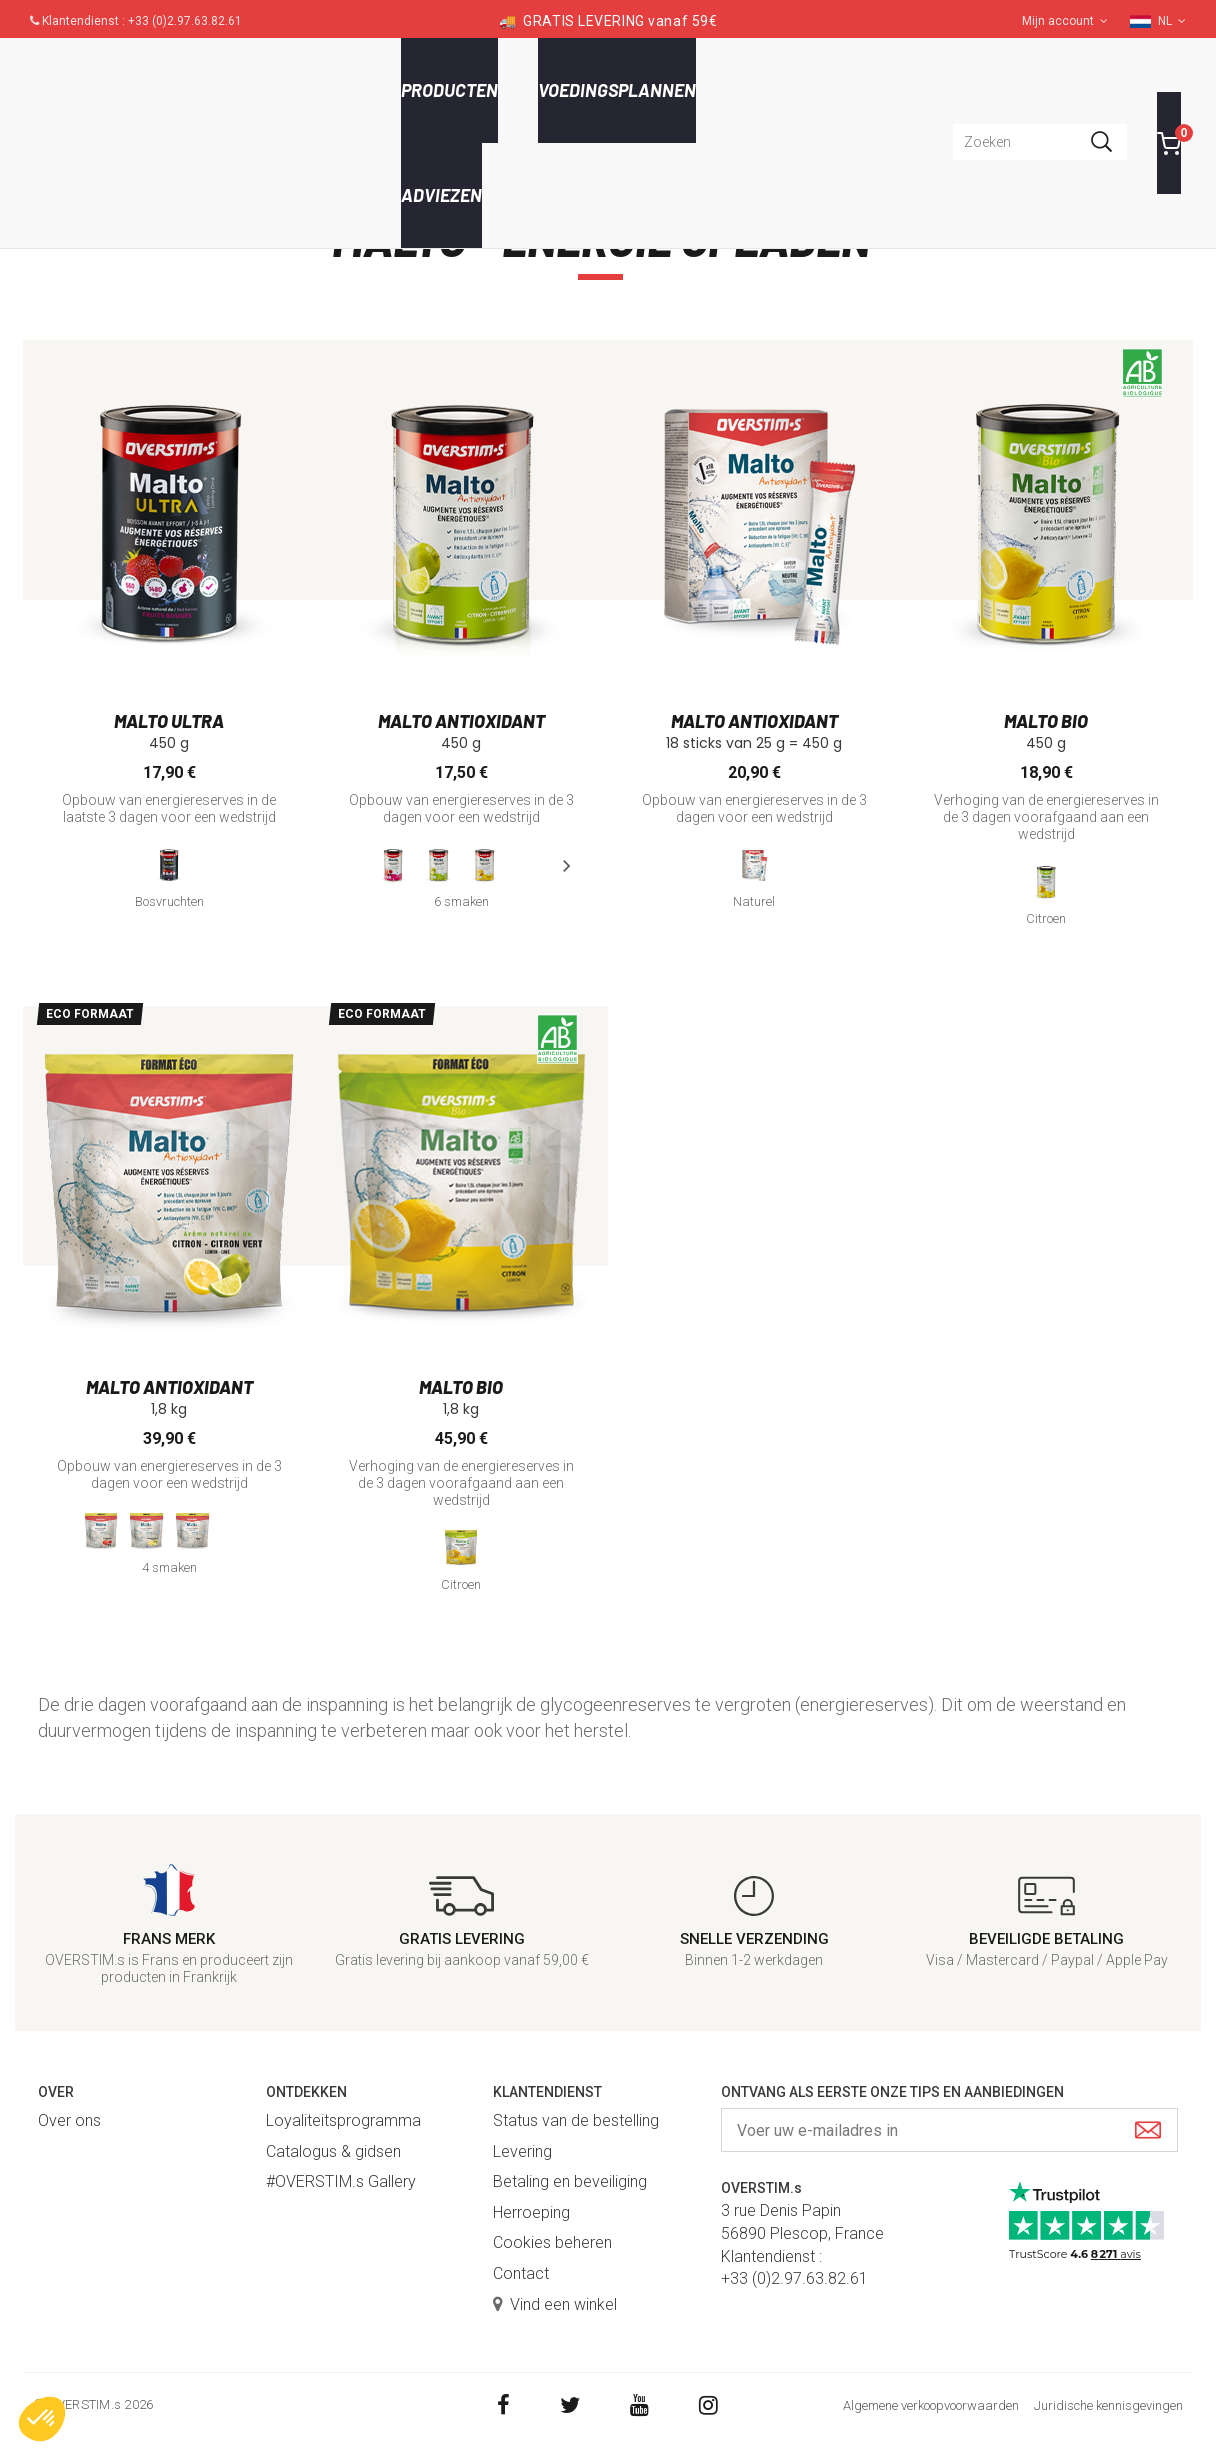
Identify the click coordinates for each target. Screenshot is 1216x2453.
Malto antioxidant (461, 721)
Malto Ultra (169, 721)
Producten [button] (449, 90)
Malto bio (1046, 721)
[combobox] (1040, 142)
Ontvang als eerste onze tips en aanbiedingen (892, 2092)
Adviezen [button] (441, 195)
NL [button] (1172, 21)
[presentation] (565, 866)
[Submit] (1148, 2131)
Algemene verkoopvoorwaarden (931, 2405)
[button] (42, 2419)
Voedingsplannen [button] (617, 90)
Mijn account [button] (1065, 21)
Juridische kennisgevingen (1108, 2405)
